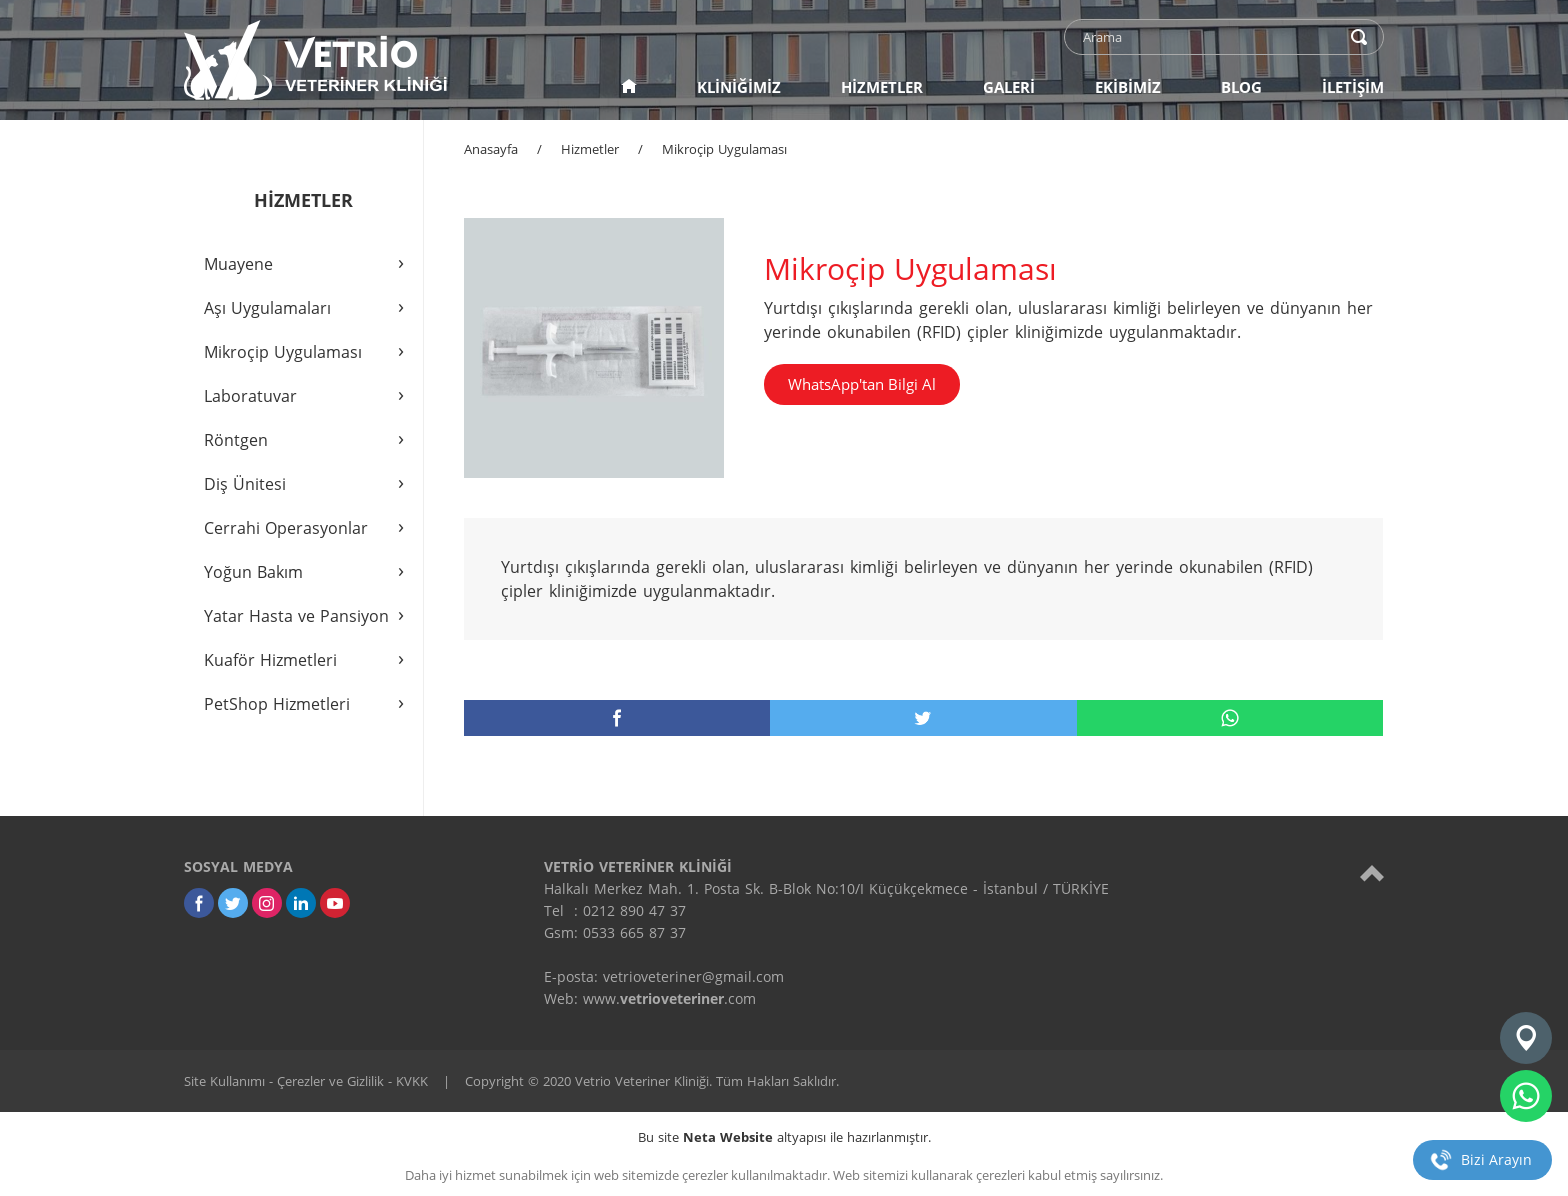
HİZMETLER (882, 87)
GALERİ (1009, 87)
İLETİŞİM (1353, 87)
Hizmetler (590, 149)
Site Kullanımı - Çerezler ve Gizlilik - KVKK (306, 1081)
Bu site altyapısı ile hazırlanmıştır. (784, 1137)
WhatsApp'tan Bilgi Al (862, 384)
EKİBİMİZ (1128, 87)
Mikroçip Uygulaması (724, 149)
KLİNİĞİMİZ (739, 87)
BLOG (1241, 87)
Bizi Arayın (1496, 1159)
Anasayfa (491, 149)
